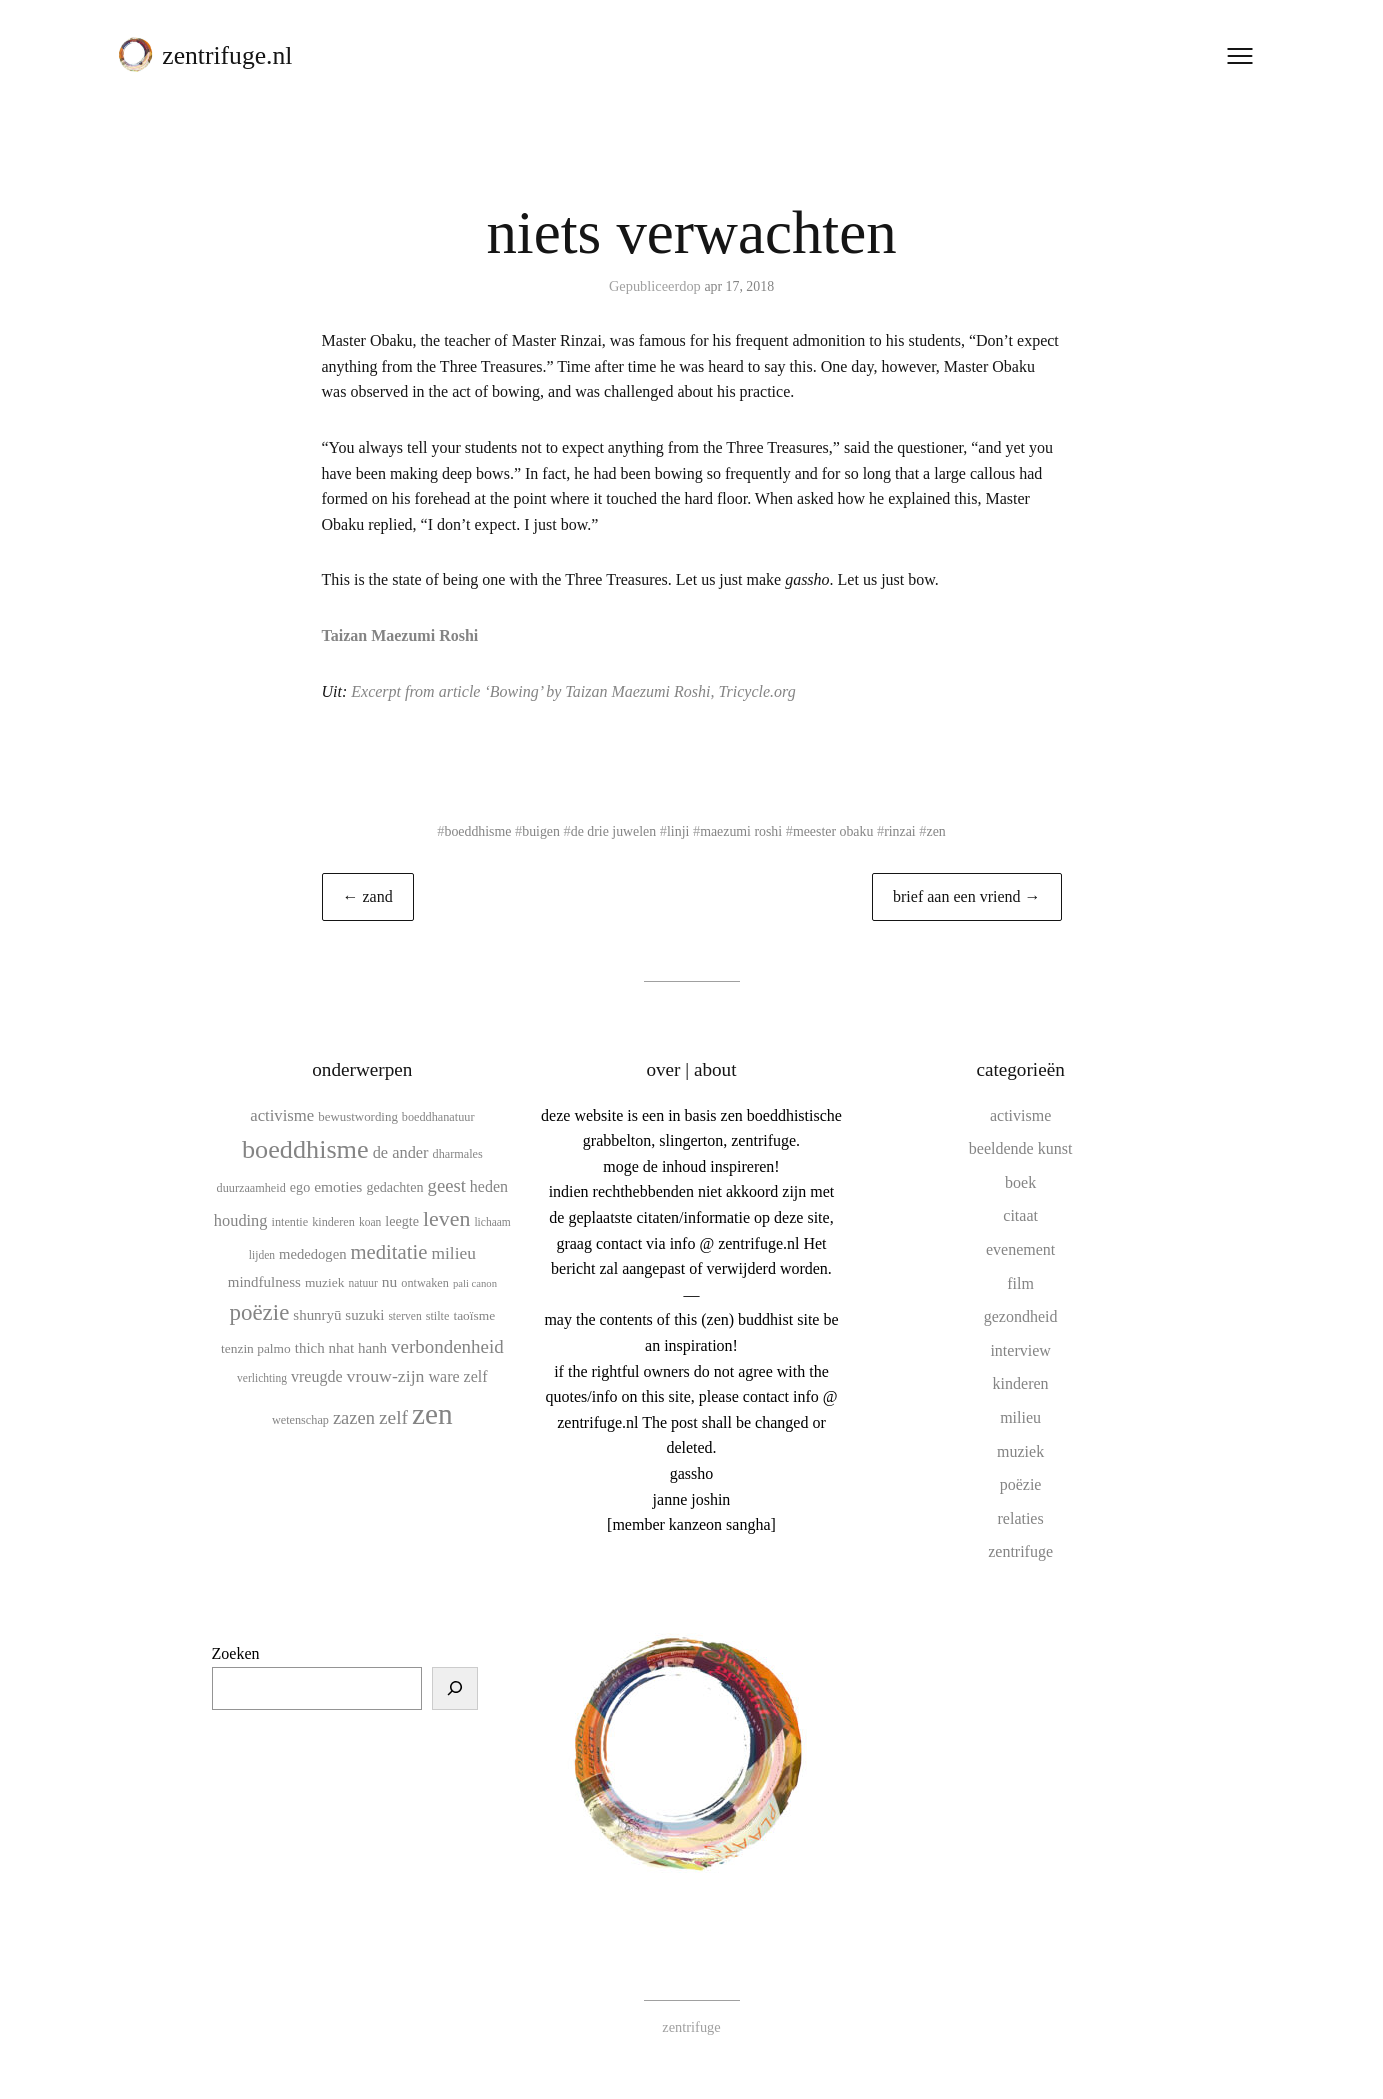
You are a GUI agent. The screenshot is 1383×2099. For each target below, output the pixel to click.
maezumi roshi (742, 831)
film (1020, 1282)
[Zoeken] (455, 1688)
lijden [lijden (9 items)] (262, 1255)
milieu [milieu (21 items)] (453, 1253)
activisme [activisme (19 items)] (282, 1114)
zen (944, 831)
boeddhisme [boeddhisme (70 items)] (305, 1149)
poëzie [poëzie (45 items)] (260, 1312)
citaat (1020, 1215)
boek (1020, 1182)
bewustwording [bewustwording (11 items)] (358, 1115)
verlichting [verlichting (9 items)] (262, 1378)
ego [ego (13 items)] (300, 1187)
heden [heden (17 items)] (489, 1186)
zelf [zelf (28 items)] (393, 1416)
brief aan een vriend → (966, 896)
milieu (1020, 1417)
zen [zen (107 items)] (432, 1413)
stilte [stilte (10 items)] (438, 1316)
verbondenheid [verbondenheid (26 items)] (447, 1346)
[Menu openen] (1237, 59)
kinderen (1021, 1383)
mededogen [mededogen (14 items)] (312, 1254)
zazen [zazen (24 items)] (354, 1417)
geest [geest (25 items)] (447, 1185)
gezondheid (1021, 1316)
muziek (1020, 1450)
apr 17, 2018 (739, 286)
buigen (536, 831)
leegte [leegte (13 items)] (402, 1221)
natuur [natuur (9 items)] (362, 1283)
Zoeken (236, 1653)
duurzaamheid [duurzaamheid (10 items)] (251, 1188)
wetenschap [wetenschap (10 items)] (300, 1419)
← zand (368, 896)
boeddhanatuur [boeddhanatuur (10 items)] (438, 1116)
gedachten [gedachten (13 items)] (394, 1187)
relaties (1021, 1518)
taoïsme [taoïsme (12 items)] (474, 1315)
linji (677, 831)
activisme (1020, 1114)
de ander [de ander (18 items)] (401, 1152)
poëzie (1021, 1484)
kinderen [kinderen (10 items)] (333, 1222)
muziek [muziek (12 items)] (325, 1282)
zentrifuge (1020, 1551)
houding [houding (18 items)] (241, 1220)
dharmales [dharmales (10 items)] (458, 1154)
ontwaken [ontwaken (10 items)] (425, 1283)
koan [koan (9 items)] (370, 1222)
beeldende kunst (1021, 1148)
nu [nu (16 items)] (390, 1281)
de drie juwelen (611, 831)
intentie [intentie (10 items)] (289, 1222)
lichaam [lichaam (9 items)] (492, 1222)
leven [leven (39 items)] (446, 1218)
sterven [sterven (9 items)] (404, 1316)
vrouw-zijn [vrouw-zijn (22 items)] (386, 1376)
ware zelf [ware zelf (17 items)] (457, 1376)
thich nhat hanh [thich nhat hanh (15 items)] (341, 1348)
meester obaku (838, 831)
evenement (1020, 1249)
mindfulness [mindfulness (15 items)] (264, 1282)
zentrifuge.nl (231, 58)
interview (1020, 1350)
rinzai (906, 831)
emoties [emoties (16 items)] (338, 1186)
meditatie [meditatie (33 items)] (388, 1252)
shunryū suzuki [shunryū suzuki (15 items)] (338, 1315)
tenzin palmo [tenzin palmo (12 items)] (256, 1348)
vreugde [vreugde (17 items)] (317, 1376)
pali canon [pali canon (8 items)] (475, 1283)
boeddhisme (471, 831)
